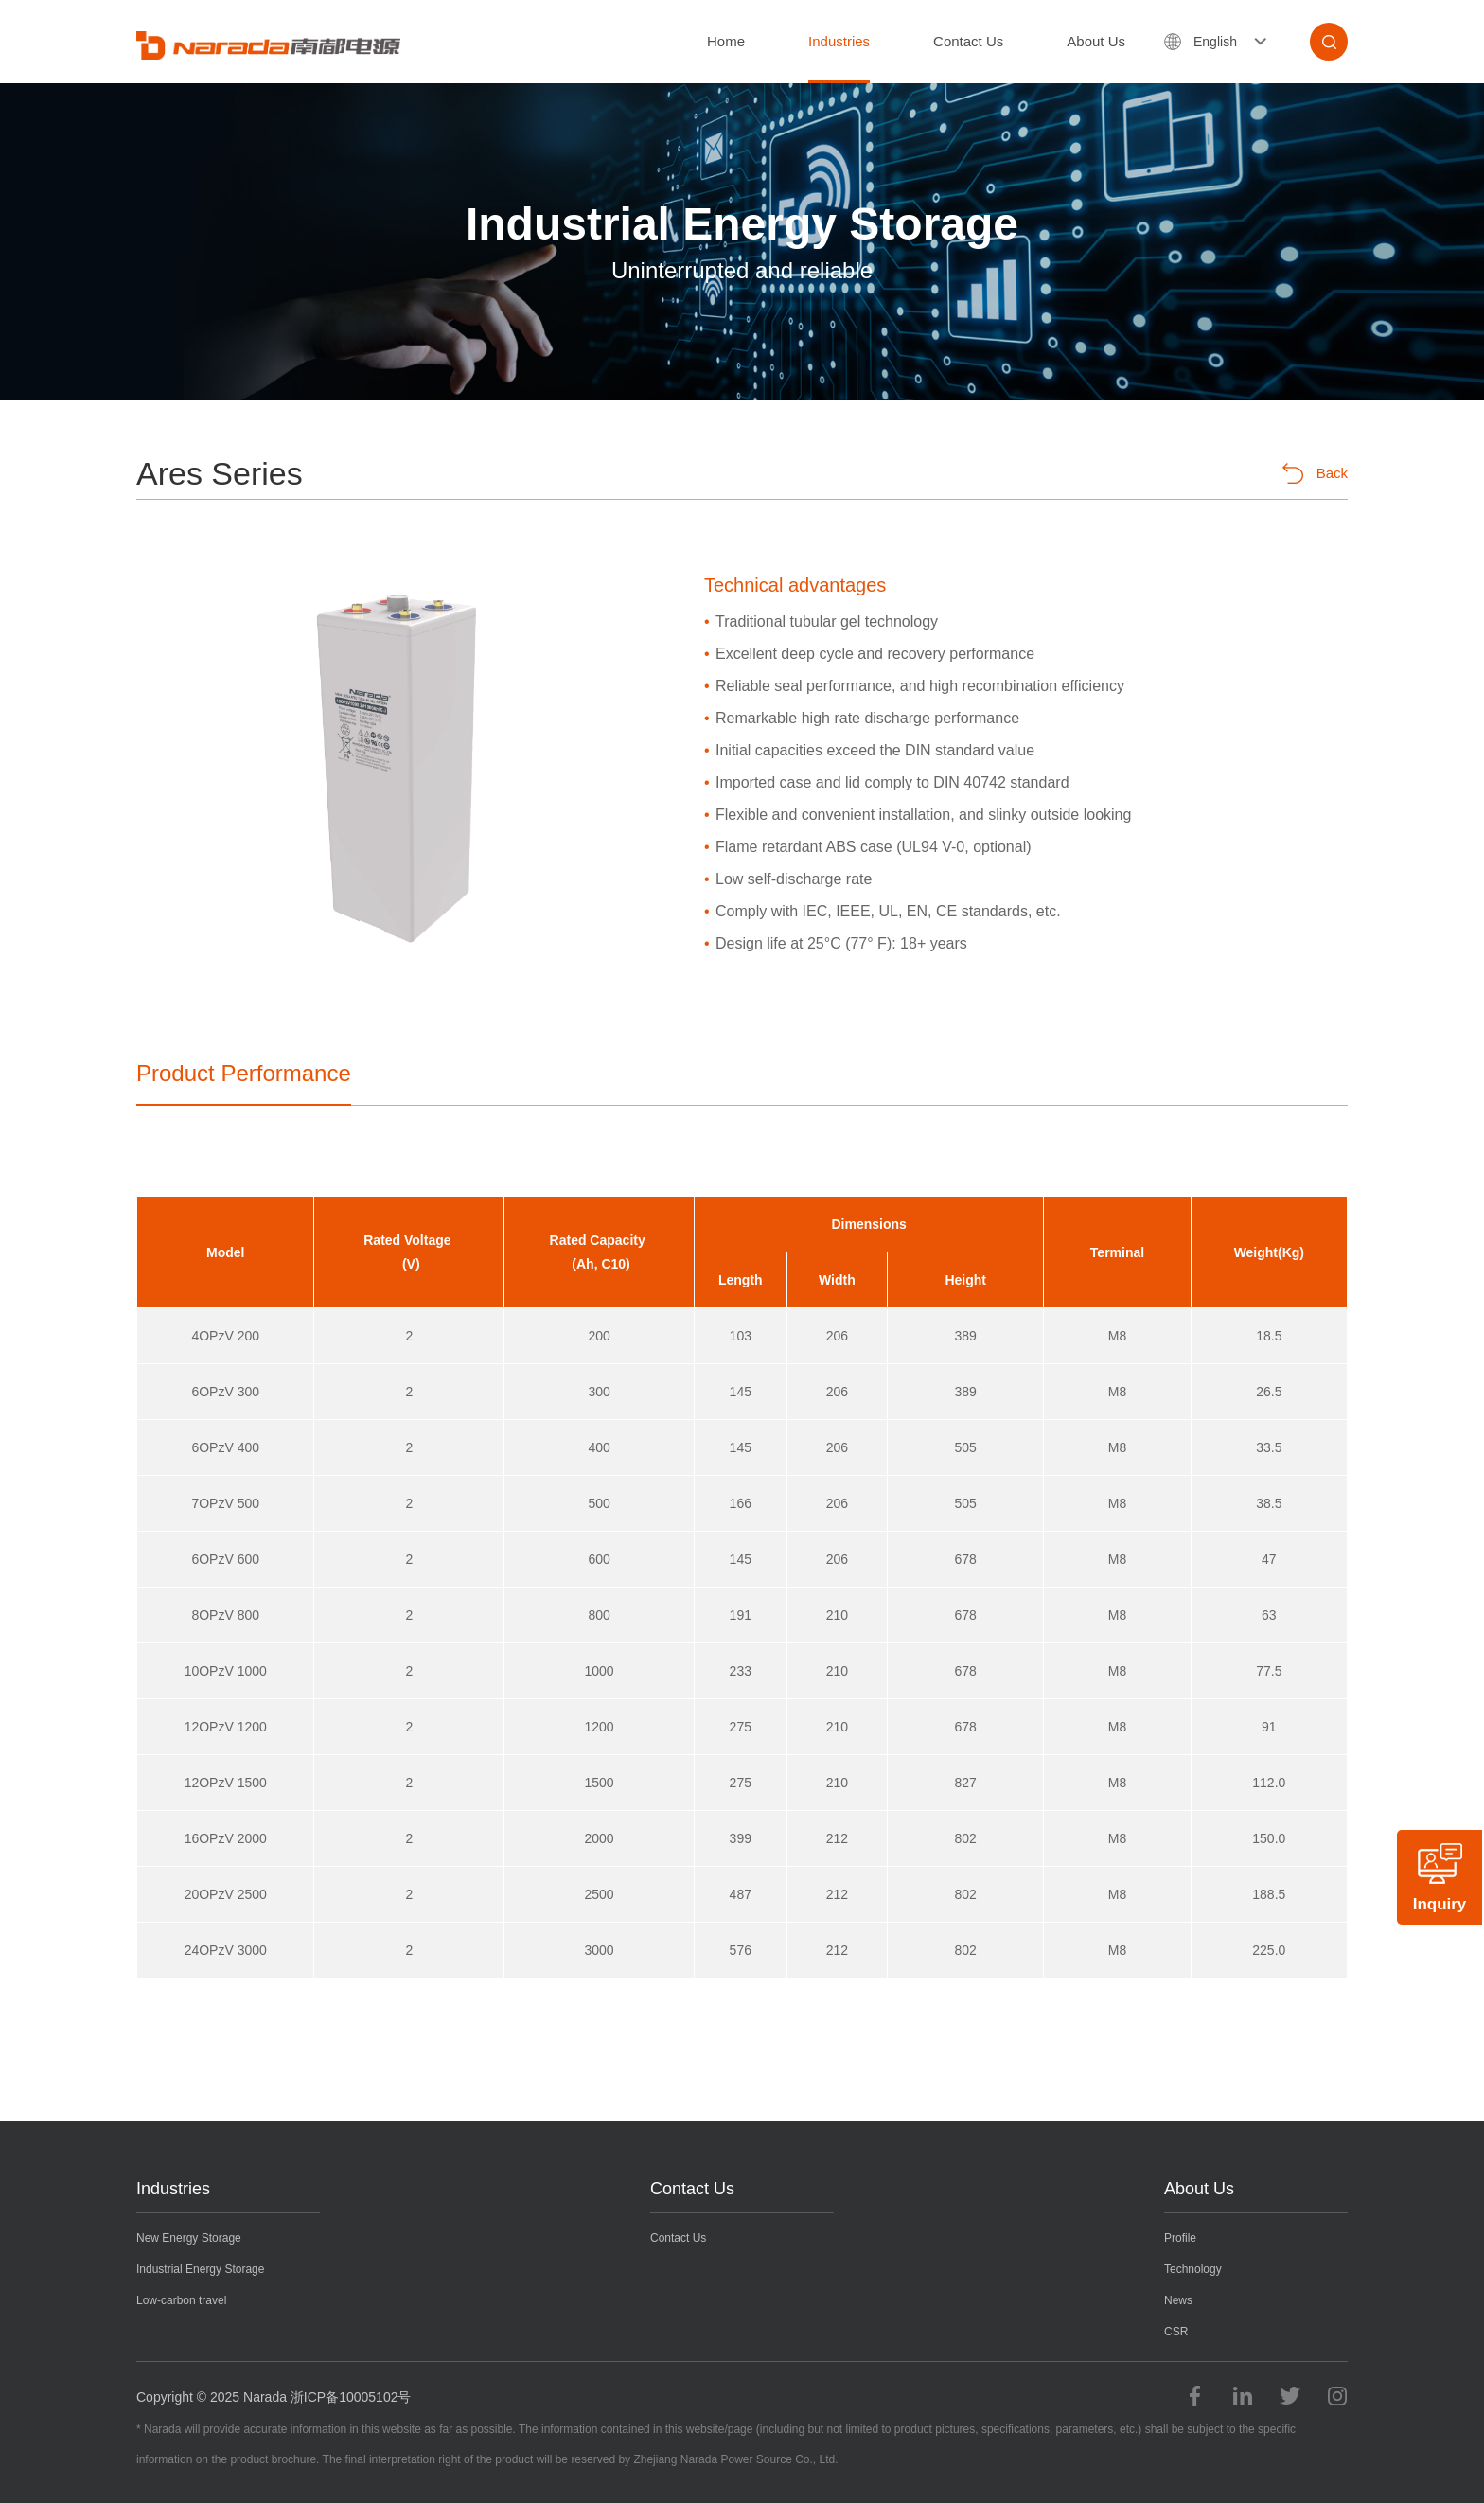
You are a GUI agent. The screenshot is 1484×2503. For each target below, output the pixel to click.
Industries (839, 41)
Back (1315, 473)
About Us (1096, 41)
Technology (1193, 2269)
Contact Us (968, 41)
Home (726, 41)
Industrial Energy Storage (200, 2269)
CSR (1176, 2331)
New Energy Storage (188, 2238)
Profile (1180, 2238)
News (1178, 2300)
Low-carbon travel (181, 2300)
